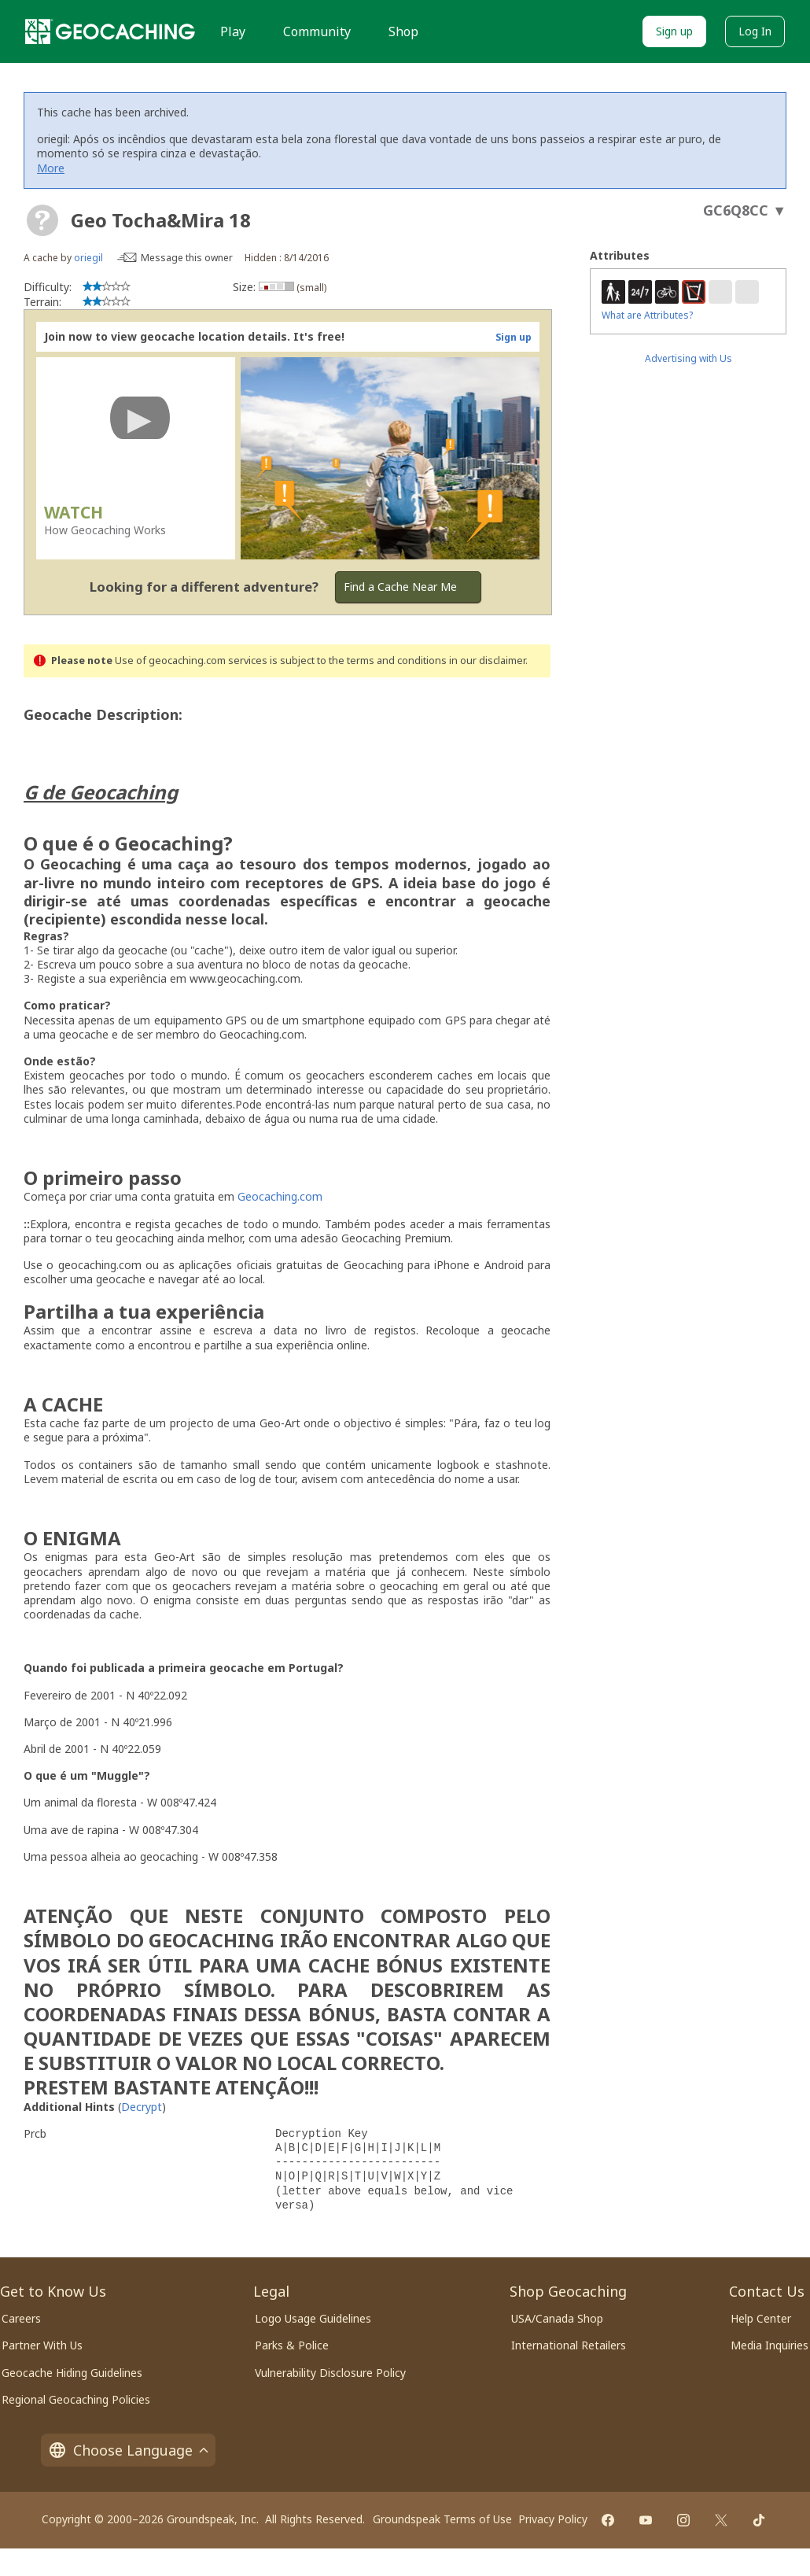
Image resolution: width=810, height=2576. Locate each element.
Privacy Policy (552, 2518)
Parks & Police (292, 2345)
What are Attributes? (647, 315)
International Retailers (568, 2345)
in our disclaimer (487, 660)
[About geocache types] (42, 220)
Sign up (674, 31)
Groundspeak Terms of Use (442, 2518)
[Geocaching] (110, 31)
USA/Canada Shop (557, 2318)
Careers (21, 2318)
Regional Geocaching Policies (76, 2399)
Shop (403, 31)
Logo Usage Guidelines (313, 2318)
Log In (754, 31)
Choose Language (128, 2450)
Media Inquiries (769, 2345)
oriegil (88, 257)
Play (232, 31)
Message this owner (187, 257)
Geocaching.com (279, 1196)
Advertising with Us (688, 358)
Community (317, 31)
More (50, 168)
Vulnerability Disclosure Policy (330, 2372)
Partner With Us (42, 2345)
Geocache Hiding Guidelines (72, 2372)
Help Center (761, 2318)
